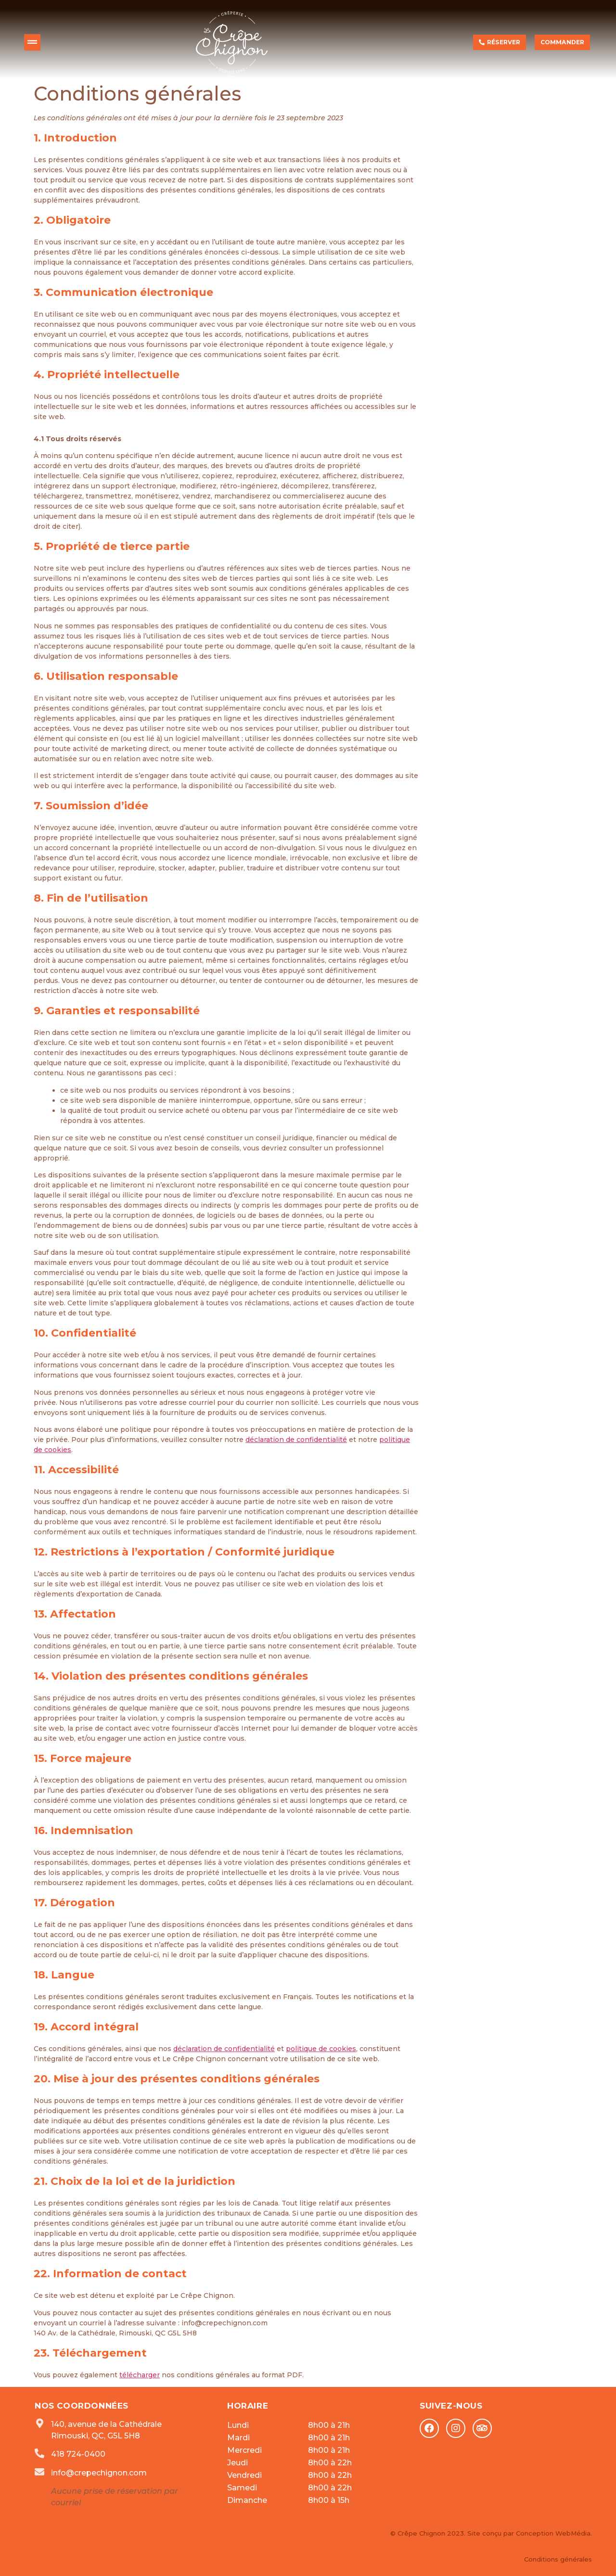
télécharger (139, 2375)
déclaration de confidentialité (296, 1439)
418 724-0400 (78, 2454)
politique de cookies (321, 2048)
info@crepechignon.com (99, 2472)
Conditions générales (558, 2559)
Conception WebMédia (552, 2533)
